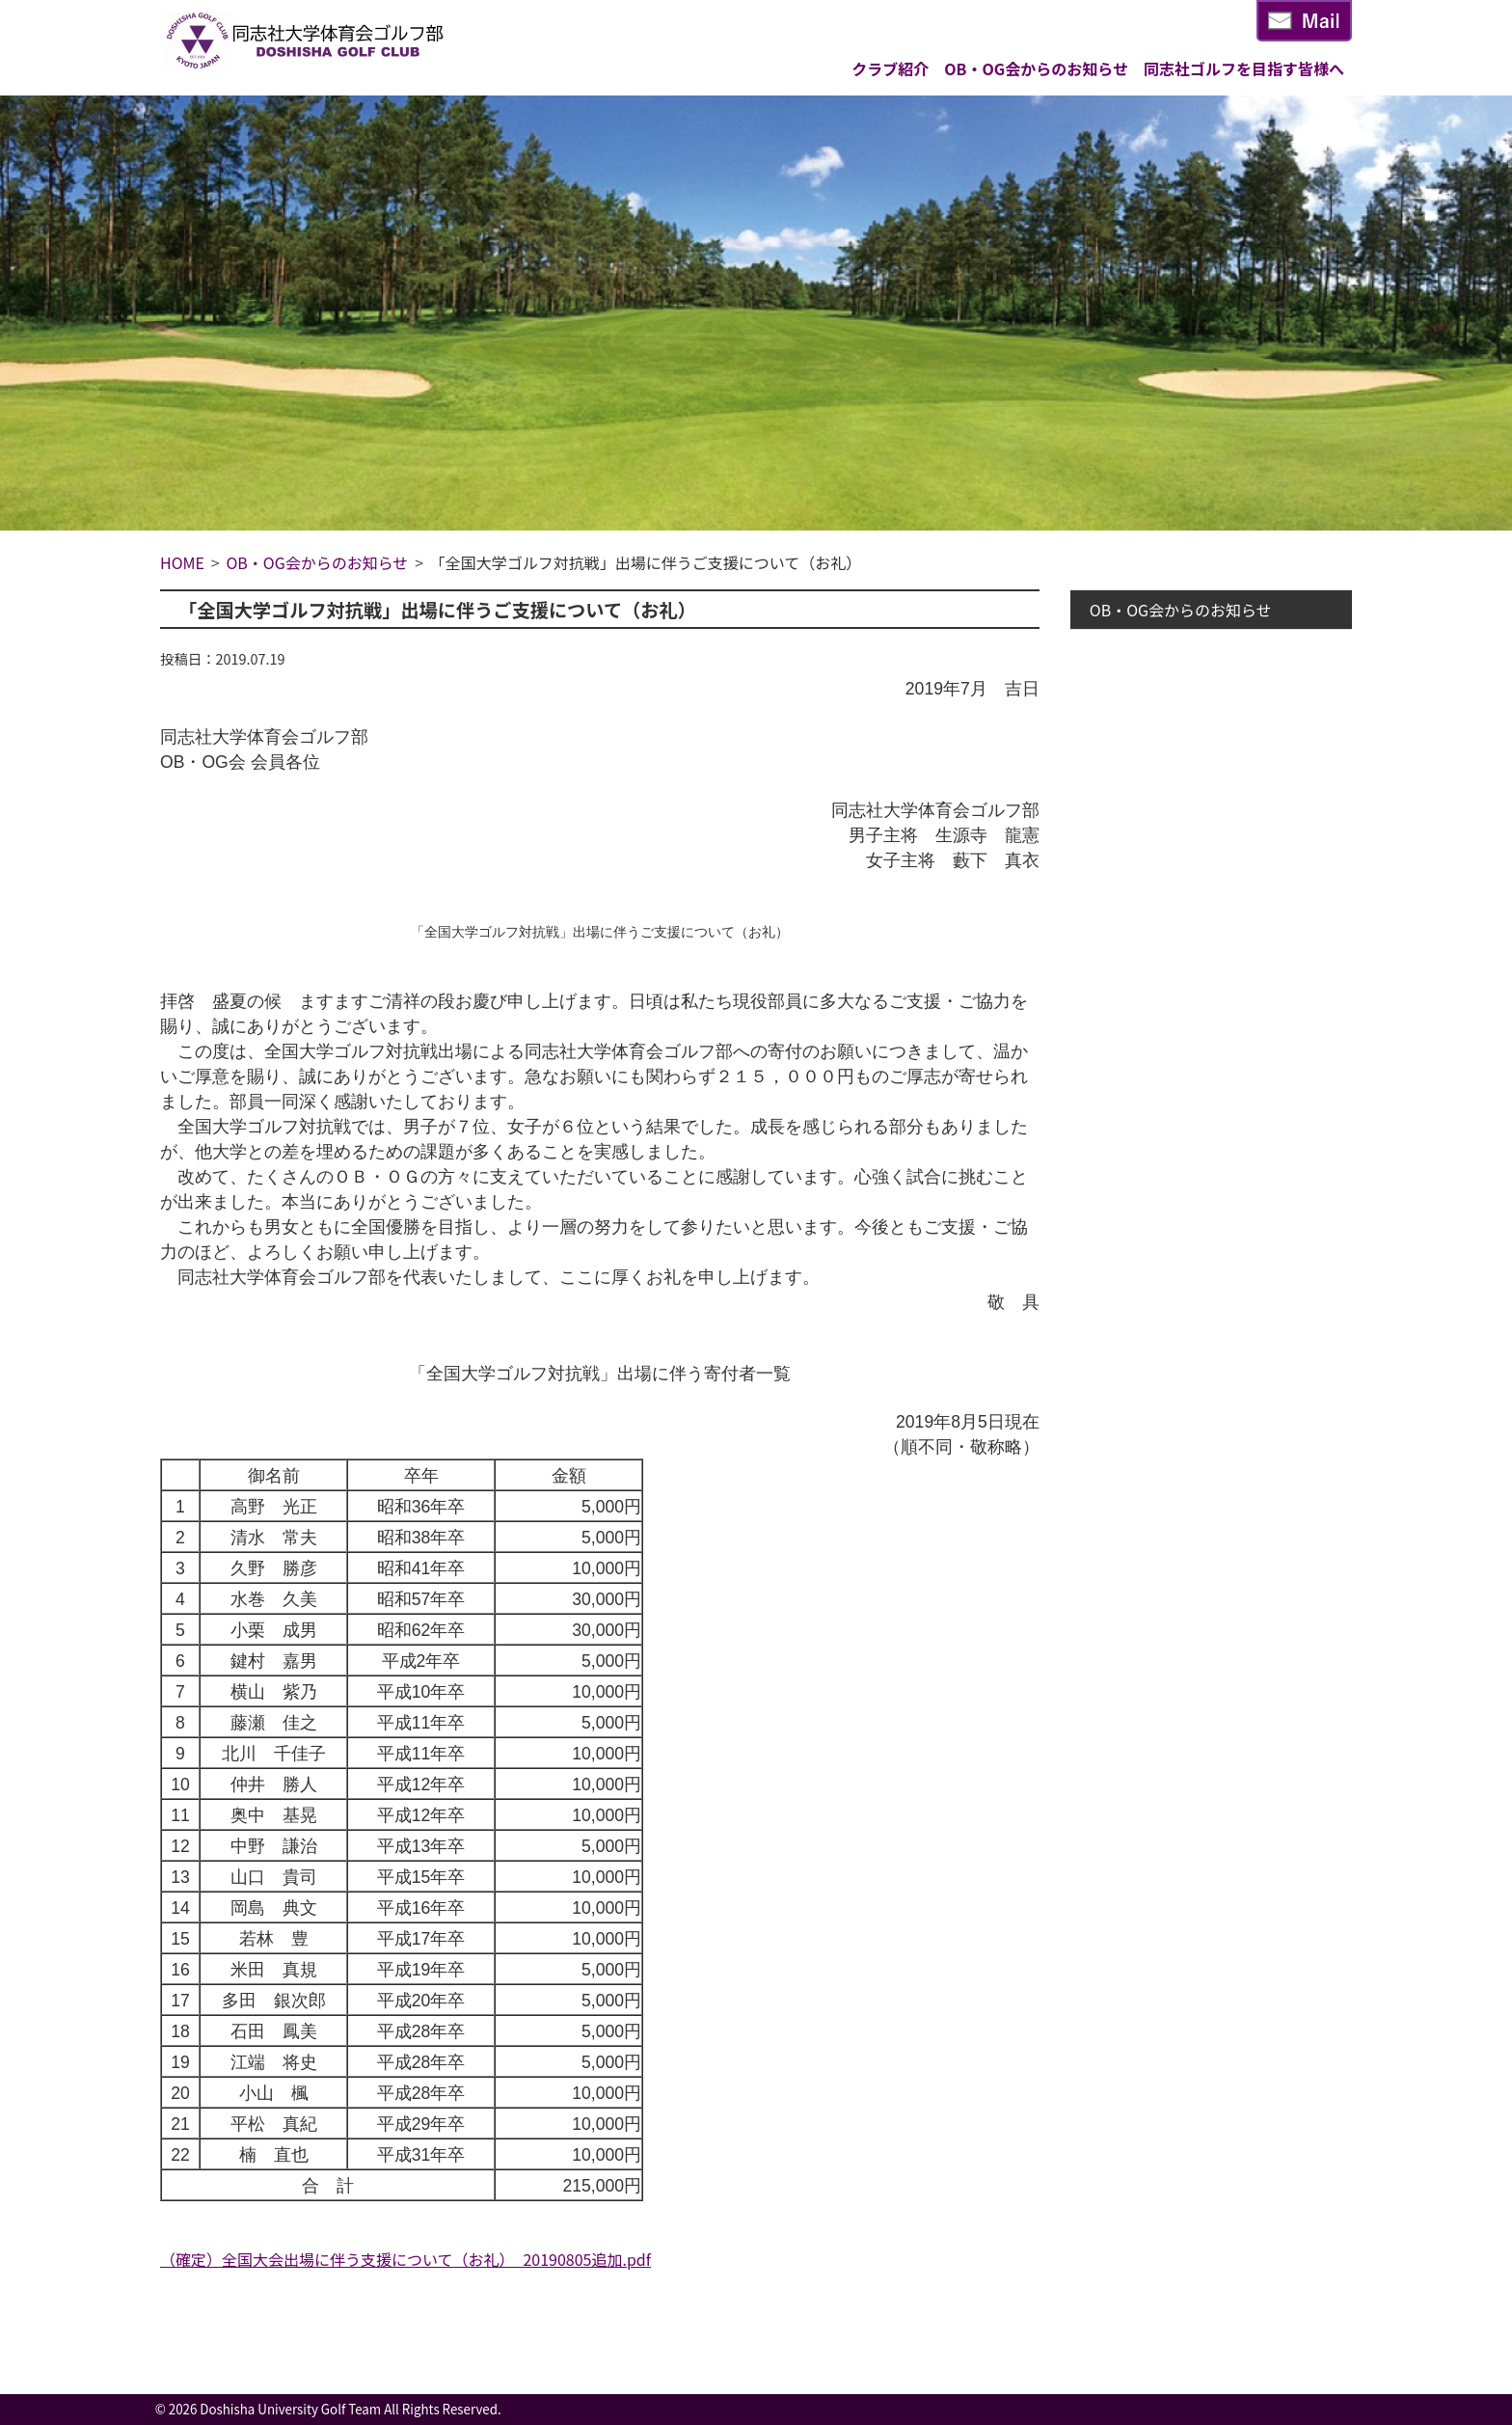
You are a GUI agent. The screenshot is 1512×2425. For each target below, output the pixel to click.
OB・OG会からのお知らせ (1036, 68)
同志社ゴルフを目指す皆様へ (1244, 68)
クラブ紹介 (890, 68)
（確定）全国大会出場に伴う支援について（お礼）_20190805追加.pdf (405, 2259)
